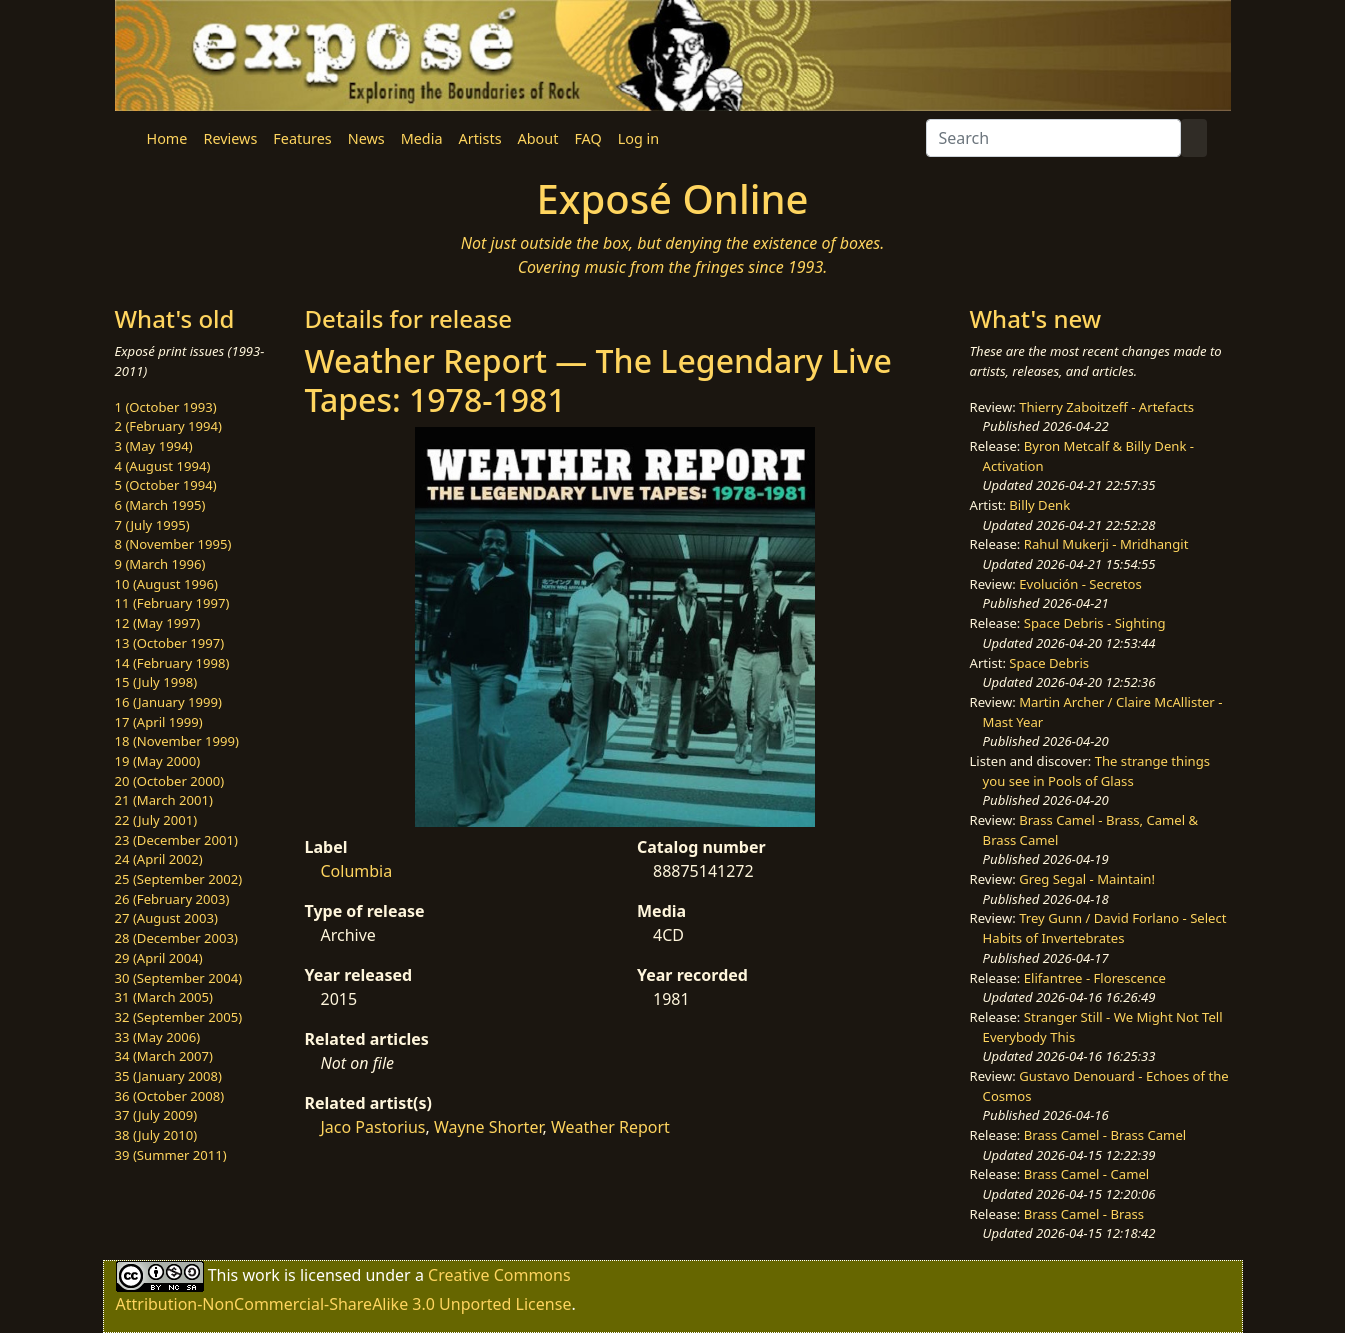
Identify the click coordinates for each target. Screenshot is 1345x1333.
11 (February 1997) (172, 603)
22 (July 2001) (156, 820)
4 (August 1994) (163, 466)
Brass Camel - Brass (1084, 1214)
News (366, 138)
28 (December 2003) (176, 938)
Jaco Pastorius (373, 1127)
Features (302, 138)
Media (422, 138)
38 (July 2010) (156, 1135)
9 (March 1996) (160, 564)
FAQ (587, 138)
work (260, 1275)
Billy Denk (1039, 505)
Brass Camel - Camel (1086, 1174)
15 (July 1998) (156, 682)
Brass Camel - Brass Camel (1105, 1135)
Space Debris (1049, 663)
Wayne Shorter (488, 1127)
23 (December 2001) (176, 840)
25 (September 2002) (179, 879)
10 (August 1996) (166, 584)
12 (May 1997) (158, 623)
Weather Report (610, 1127)
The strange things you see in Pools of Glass (1096, 771)
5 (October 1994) (166, 485)
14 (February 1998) (172, 663)
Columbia (357, 871)
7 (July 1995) (152, 525)
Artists (480, 138)
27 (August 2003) (166, 918)
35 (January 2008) (168, 1076)
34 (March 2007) (164, 1056)
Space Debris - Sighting (1095, 623)
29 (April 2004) (159, 958)
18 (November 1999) (177, 741)
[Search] (1053, 138)
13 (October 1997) (170, 643)
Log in (638, 138)
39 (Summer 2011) (171, 1155)
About (538, 138)
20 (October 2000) (170, 781)
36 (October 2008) (170, 1096)
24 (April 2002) (159, 859)
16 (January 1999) (168, 702)
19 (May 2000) (158, 761)
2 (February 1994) (168, 426)
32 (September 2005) (179, 1017)
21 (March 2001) (164, 800)
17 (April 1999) (159, 722)
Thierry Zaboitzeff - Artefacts (1106, 407)
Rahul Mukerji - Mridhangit (1106, 544)
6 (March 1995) (160, 505)
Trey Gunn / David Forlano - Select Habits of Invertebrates (1105, 928)
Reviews (230, 138)
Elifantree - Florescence (1095, 978)
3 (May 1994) (154, 446)
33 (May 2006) (158, 1037)
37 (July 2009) (156, 1115)
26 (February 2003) (172, 899)
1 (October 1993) (166, 407)
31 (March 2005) (164, 997)
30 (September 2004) (179, 978)
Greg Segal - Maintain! (1087, 879)
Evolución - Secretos (1080, 584)
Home (167, 138)
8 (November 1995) (173, 544)
